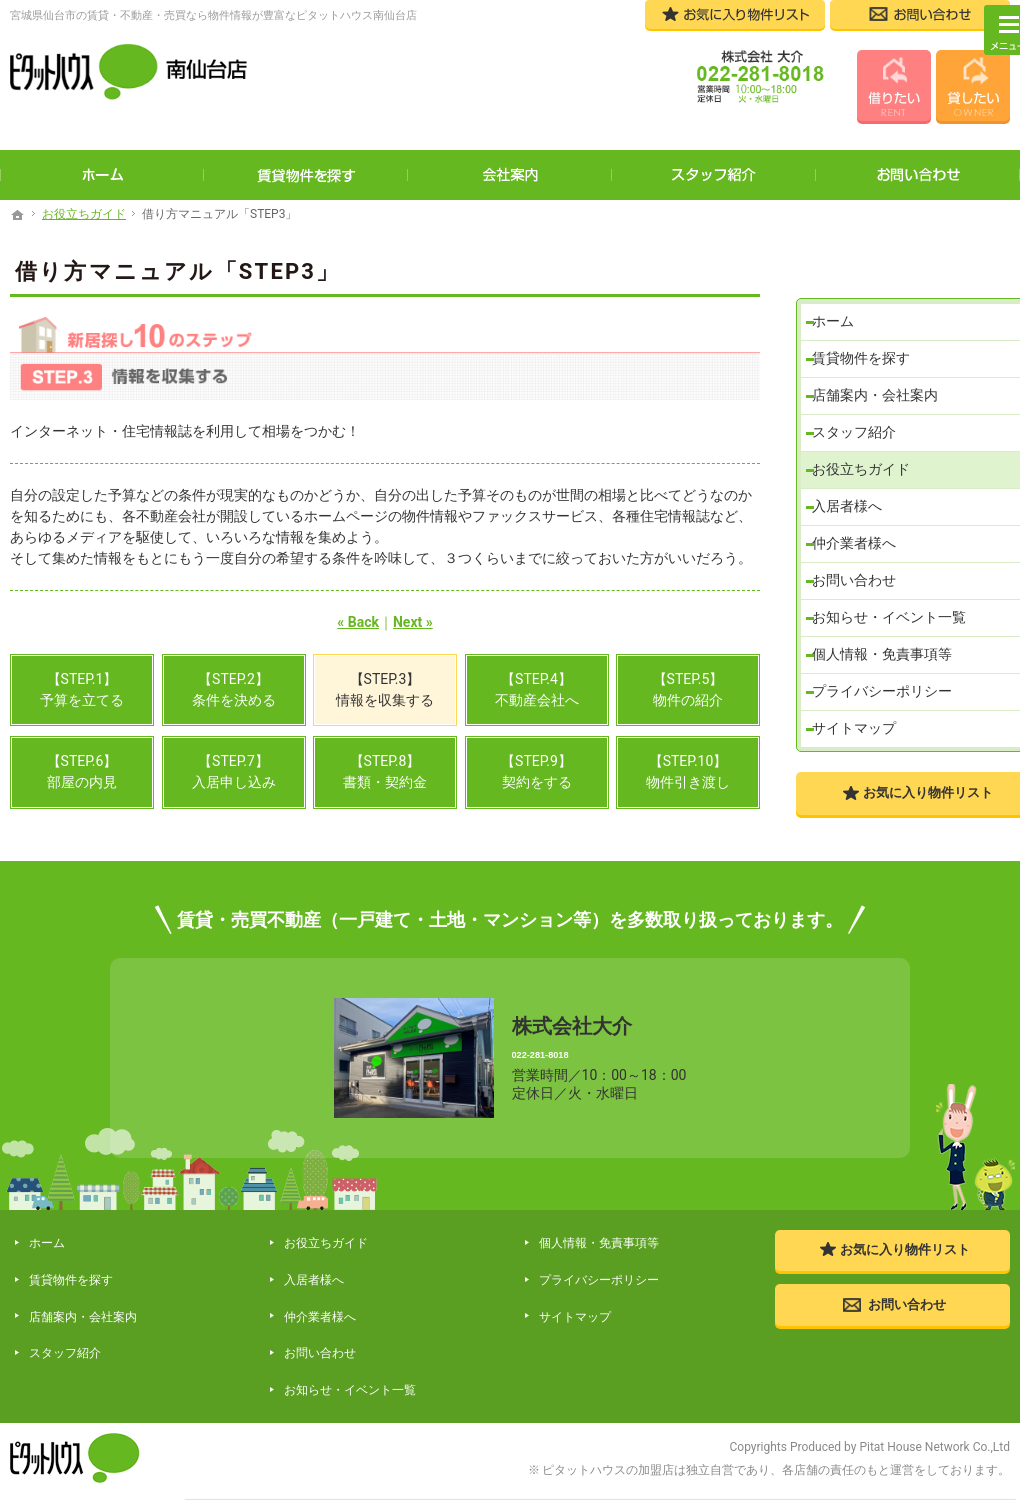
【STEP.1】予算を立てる (82, 689)
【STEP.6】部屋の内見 (82, 771)
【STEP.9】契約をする (536, 771)
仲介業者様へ (861, 521)
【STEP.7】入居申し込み (234, 771)
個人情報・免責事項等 (889, 644)
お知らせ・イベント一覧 (896, 603)
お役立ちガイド (868, 439)
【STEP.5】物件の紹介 (688, 689)
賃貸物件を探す (868, 316)
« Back (358, 622)
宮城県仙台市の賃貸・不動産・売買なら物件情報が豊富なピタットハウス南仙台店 (213, 15)
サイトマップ (861, 725)
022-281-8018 (599, 1053)
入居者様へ (854, 480)
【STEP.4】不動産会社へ (537, 689)
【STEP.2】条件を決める (234, 689)
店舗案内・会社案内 (882, 357)
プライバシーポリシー (889, 684)
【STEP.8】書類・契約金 (385, 771)
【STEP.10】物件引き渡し (688, 771)
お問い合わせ (861, 562)
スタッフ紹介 (861, 398)
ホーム (840, 275)
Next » (413, 622)
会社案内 (510, 175)
